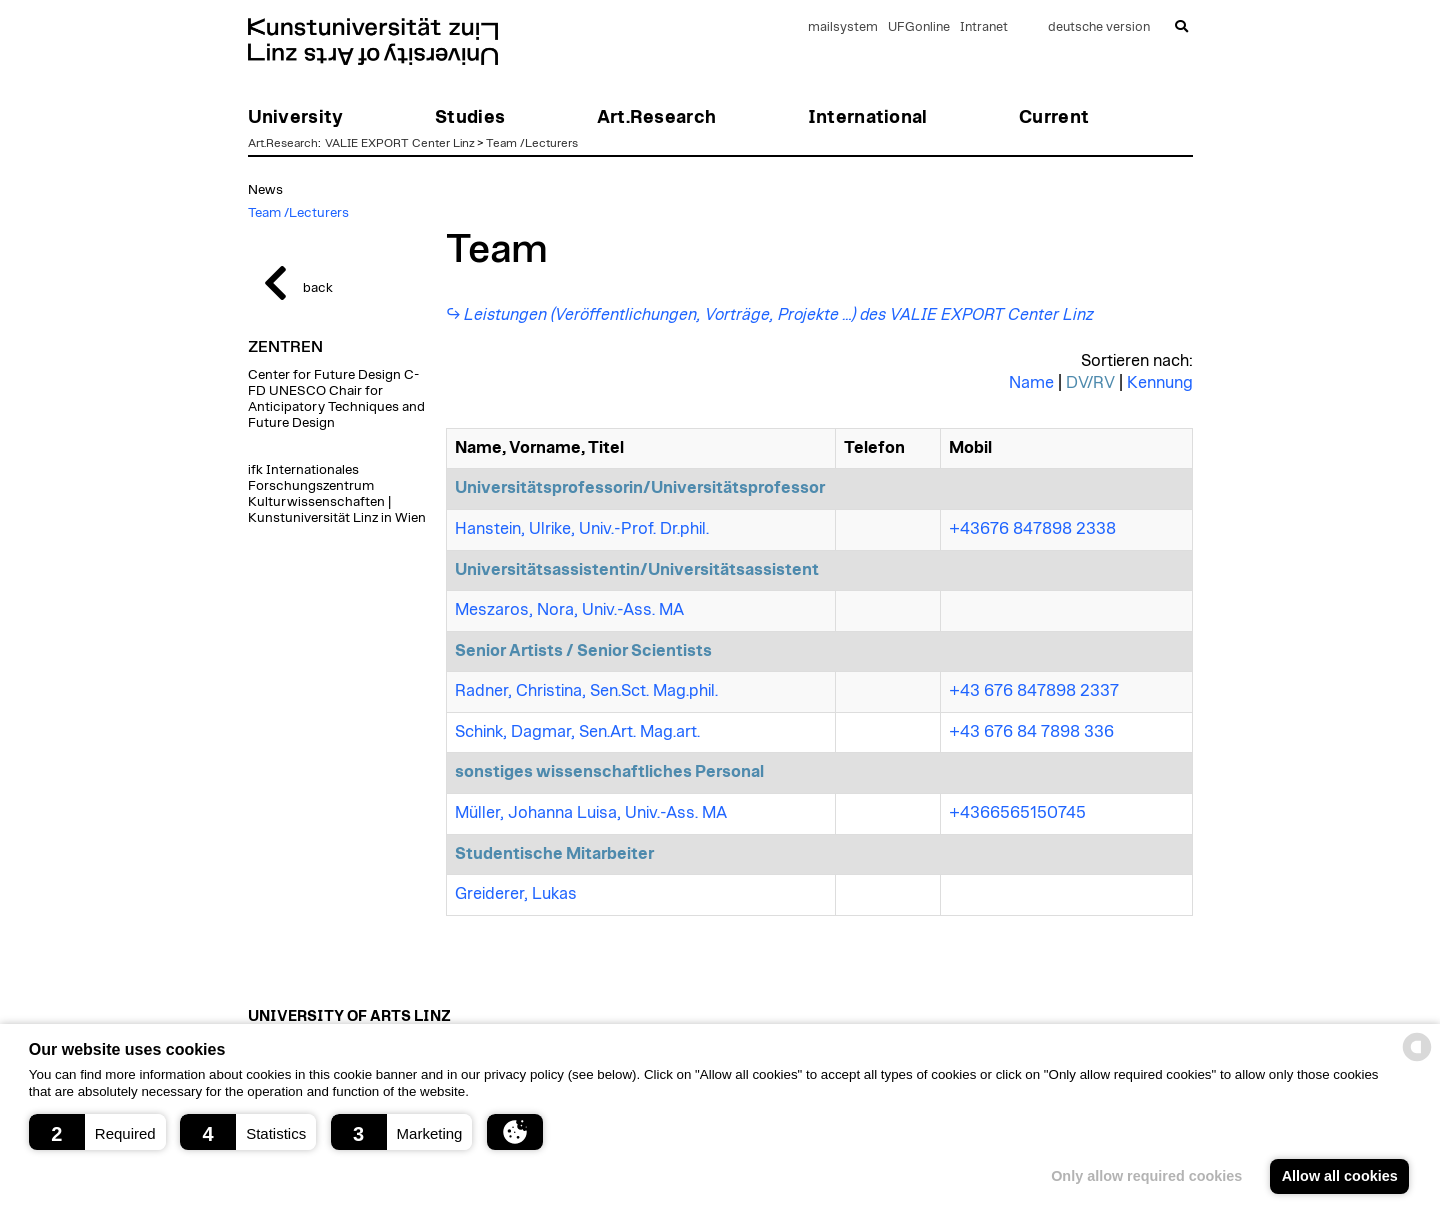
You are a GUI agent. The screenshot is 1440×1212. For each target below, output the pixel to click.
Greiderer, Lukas (516, 894)
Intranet (984, 27)
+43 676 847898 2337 (1034, 691)
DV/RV (1090, 383)
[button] (97, 1132)
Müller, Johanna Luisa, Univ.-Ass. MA (591, 813)
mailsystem (843, 27)
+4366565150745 (1017, 813)
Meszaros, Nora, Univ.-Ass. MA (569, 610)
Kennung (1160, 383)
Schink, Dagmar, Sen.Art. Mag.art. (577, 732)
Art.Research (283, 143)
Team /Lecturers (532, 143)
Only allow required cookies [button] (1146, 1176)
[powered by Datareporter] (1417, 1059)
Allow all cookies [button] (1340, 1176)
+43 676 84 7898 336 (1031, 732)
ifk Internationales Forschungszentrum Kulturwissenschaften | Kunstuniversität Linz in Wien (337, 494)
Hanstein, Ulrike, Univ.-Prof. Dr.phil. (582, 529)
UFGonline (919, 27)
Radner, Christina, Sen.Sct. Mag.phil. (586, 691)
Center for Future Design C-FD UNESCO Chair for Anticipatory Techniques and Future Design (336, 399)
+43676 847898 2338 (1032, 529)
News (265, 190)
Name (1031, 383)
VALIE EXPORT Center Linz (400, 143)
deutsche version (1099, 27)
